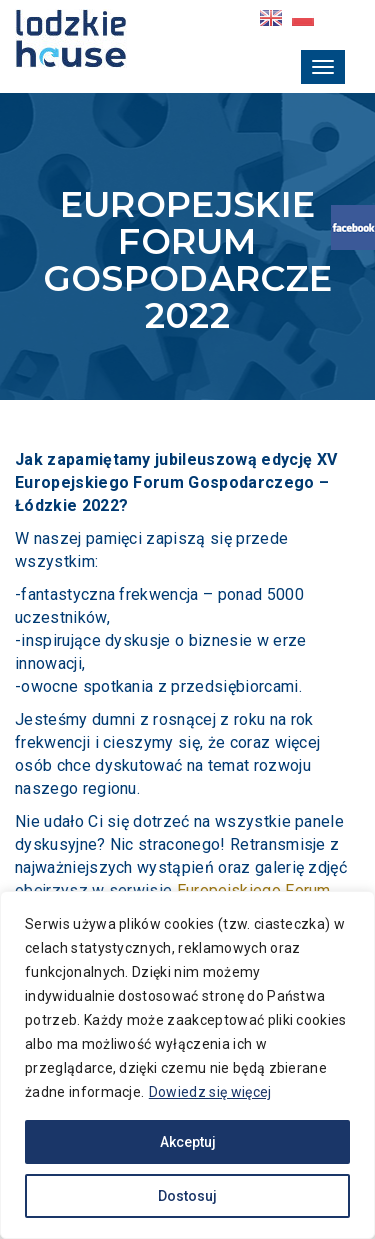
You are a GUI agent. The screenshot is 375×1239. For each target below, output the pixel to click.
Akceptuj (188, 1142)
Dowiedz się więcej (210, 1092)
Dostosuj (187, 1196)
